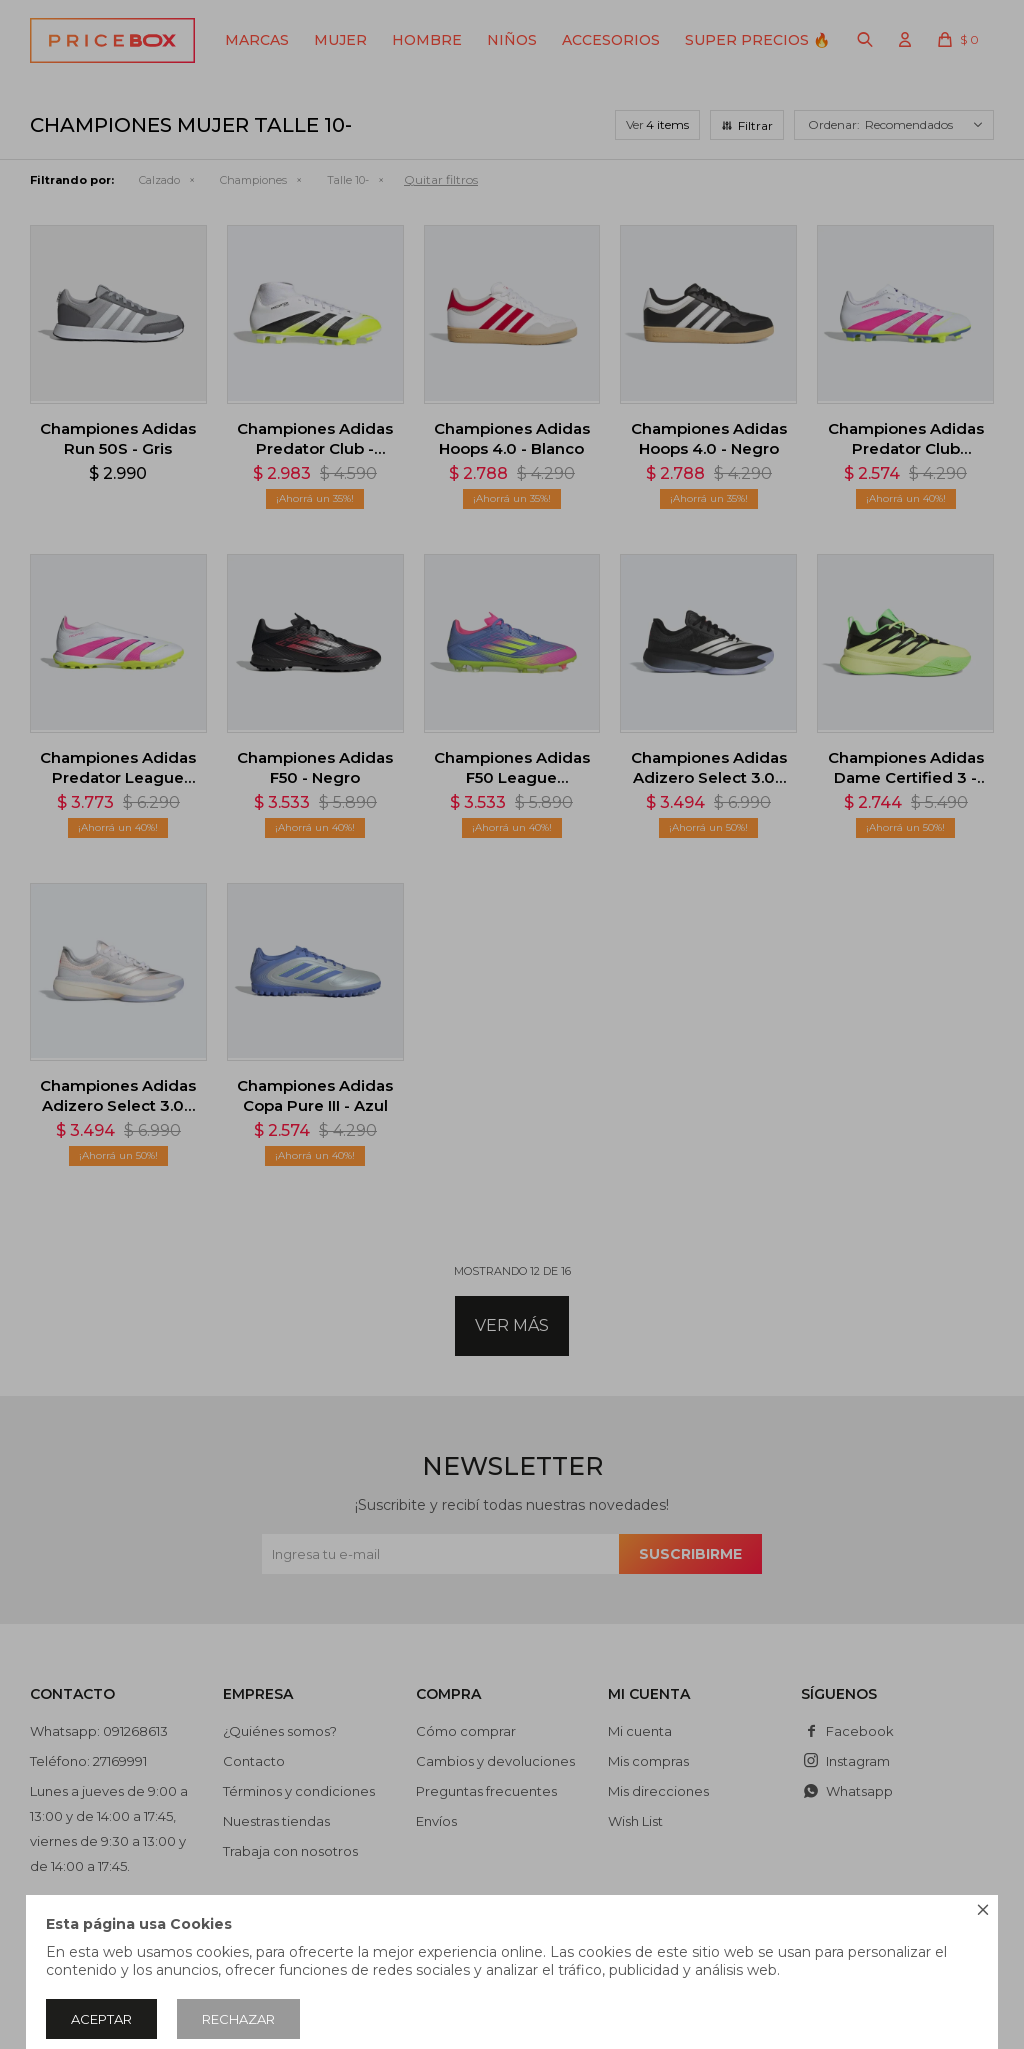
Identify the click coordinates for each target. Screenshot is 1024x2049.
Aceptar (101, 2019)
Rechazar (238, 2019)
